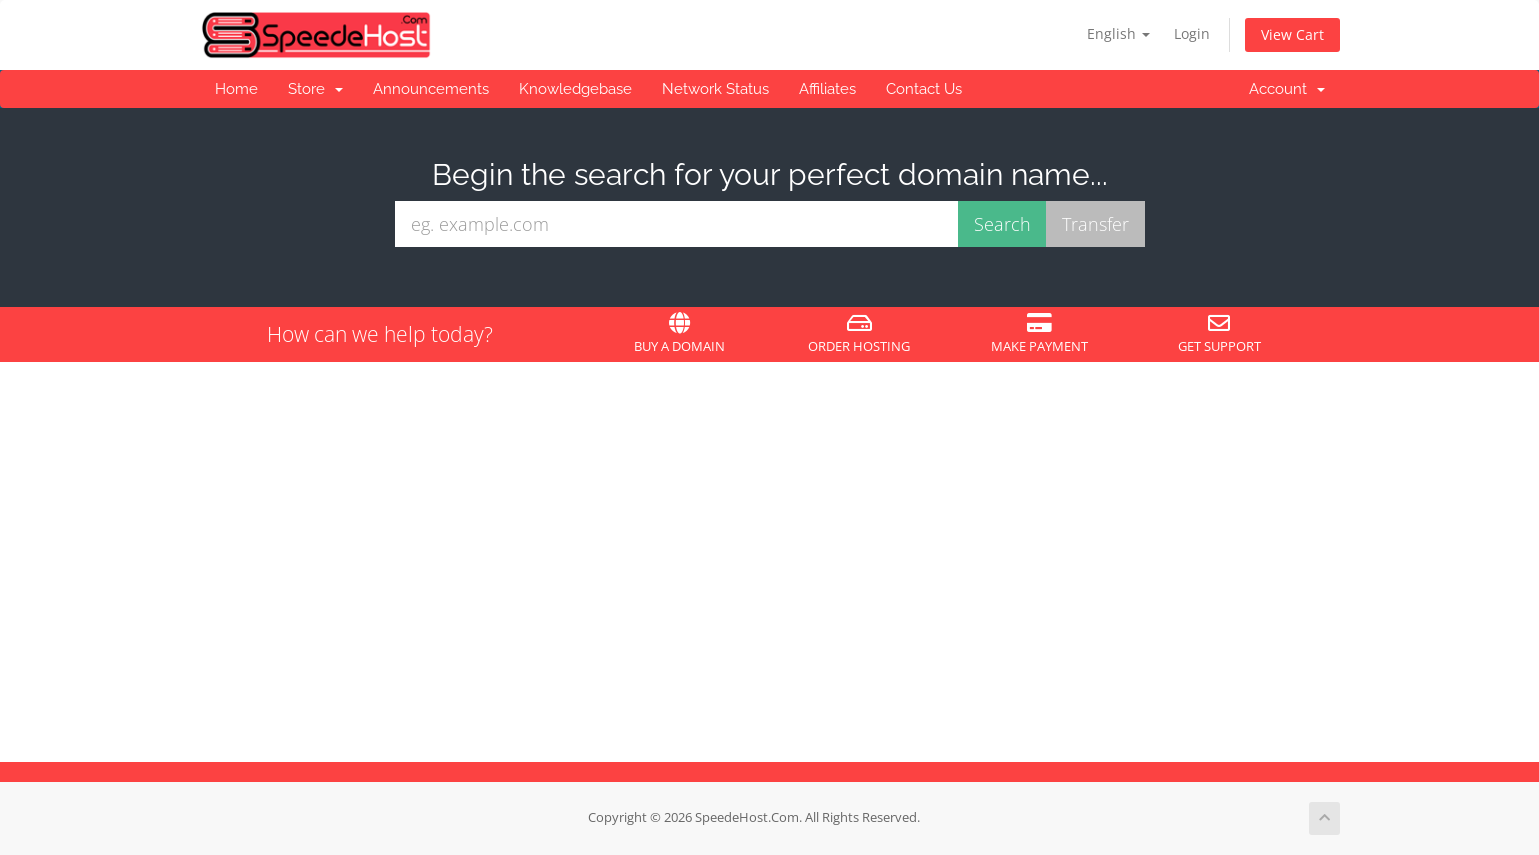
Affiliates (827, 89)
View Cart (1292, 34)
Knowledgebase (575, 89)
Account (1287, 89)
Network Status (715, 89)
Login (1192, 33)
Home (236, 89)
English (1118, 33)
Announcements (431, 89)
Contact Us (924, 89)
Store (315, 89)
